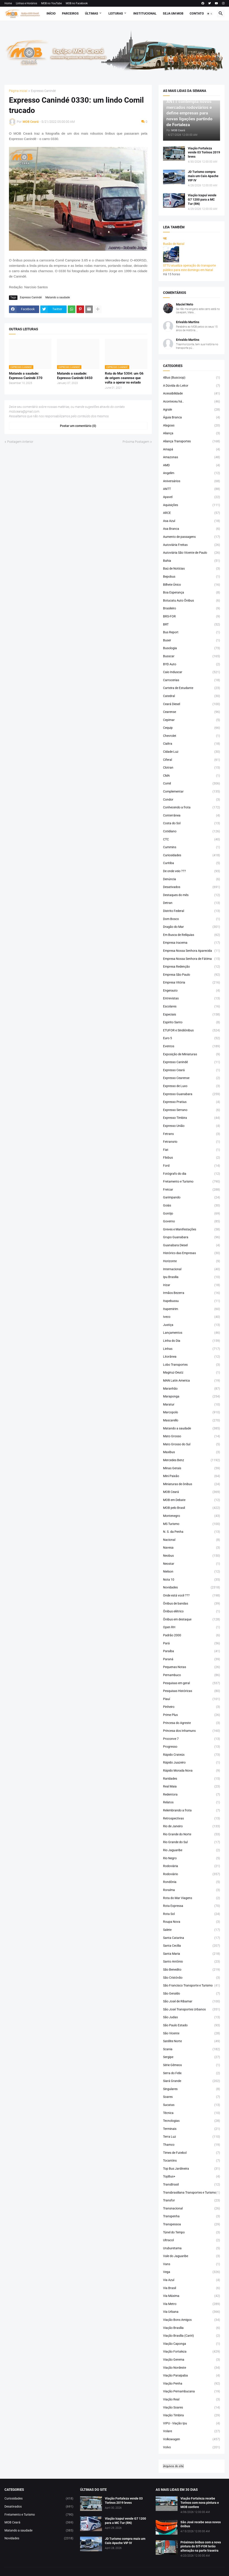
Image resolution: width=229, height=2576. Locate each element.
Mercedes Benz (191, 1460)
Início (51, 13)
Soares (191, 2097)
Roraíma (191, 1890)
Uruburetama (191, 2248)
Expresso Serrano (191, 1110)
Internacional (191, 1269)
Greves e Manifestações (191, 1229)
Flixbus (191, 1157)
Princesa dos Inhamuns (191, 1731)
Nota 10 (191, 1579)
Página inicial (18, 91)
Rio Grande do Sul (191, 1842)
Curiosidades (191, 855)
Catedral (191, 696)
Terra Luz (191, 2137)
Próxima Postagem (136, 441)
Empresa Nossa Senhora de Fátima (191, 959)
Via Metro (191, 2304)
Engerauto (191, 990)
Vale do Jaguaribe (191, 2256)
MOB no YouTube (51, 3)
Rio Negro (191, 1858)
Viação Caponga (191, 2344)
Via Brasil (191, 2288)
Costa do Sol (191, 823)
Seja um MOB (173, 13)
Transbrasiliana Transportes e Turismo (191, 2192)
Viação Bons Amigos (191, 2320)
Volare (191, 2431)
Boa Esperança (191, 592)
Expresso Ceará (191, 1070)
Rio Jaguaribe (191, 1850)
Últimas (91, 13)
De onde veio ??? (191, 871)
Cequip (191, 728)
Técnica (191, 2113)
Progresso (191, 1747)
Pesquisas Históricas (191, 1691)
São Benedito (191, 1970)
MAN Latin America (191, 1380)
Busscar (191, 656)
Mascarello (191, 1420)
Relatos (191, 1802)
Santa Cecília (191, 1946)
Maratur (191, 1404)
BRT (191, 624)
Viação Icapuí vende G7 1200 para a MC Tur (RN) (202, 199)
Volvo (191, 2447)
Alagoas (191, 425)
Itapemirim (191, 1309)
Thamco (191, 2145)
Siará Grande (191, 2081)
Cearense (191, 712)
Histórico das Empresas (191, 1253)
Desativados (191, 887)
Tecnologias (191, 2121)
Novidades (191, 1587)
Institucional (145, 13)
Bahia (191, 561)
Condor (191, 799)
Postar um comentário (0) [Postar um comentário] (78, 426)
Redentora (191, 1794)
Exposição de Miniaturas (191, 1054)
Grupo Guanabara (191, 1237)
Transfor (191, 2200)
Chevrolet (191, 736)
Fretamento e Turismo (191, 1181)
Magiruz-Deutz (191, 1372)
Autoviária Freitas (191, 545)
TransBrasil (191, 2184)
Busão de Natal (173, 244)
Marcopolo (191, 1412)
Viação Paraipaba (191, 2375)
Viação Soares (191, 2407)
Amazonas (191, 457)
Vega (191, 2272)
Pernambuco (191, 1675)
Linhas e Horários (26, 3)
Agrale (191, 409)
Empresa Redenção (191, 967)
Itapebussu (191, 1301)
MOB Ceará (191, 1492)
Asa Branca (191, 529)
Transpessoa (191, 2224)
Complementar (191, 791)
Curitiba (191, 863)
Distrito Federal (191, 911)
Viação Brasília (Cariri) (191, 2336)
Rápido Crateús (191, 1755)
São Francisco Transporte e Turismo (191, 1985)
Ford (191, 1166)
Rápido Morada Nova (191, 1770)
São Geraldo (191, 1993)
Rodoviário (191, 1874)
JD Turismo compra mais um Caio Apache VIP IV (203, 176)
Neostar (191, 1564)
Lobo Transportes (191, 1365)
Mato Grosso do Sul (191, 1444)
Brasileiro (191, 608)
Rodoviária (191, 1866)
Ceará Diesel (191, 704)
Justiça (191, 1325)
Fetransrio (191, 1142)
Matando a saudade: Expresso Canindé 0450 (75, 375)
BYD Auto (191, 664)
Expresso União (191, 1126)
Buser (191, 640)
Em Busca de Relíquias (191, 935)
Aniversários (191, 481)
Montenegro (191, 1516)
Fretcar (191, 1189)
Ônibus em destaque (191, 1619)
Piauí (191, 1699)
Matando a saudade (57, 297)
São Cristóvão (191, 1978)
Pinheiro (191, 1707)
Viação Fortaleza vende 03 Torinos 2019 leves (204, 152)
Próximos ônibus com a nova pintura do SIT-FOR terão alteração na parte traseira (200, 2546)
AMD (191, 465)
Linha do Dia (191, 1341)
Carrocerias (191, 680)
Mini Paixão (191, 1476)
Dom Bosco (191, 919)
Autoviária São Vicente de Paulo (191, 553)
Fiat (191, 1150)
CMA (191, 776)
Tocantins (191, 2160)
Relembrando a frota (191, 1810)
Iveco (191, 1317)
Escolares (191, 1006)
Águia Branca (191, 417)
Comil (191, 783)
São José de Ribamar (191, 2001)
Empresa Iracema (191, 943)
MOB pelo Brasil (191, 1508)
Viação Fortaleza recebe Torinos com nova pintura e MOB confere (199, 2503)
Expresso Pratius (191, 1102)
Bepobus (191, 577)
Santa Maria (191, 1954)
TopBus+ (191, 2176)
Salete (191, 1930)
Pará (191, 1643)
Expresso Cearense (191, 1078)
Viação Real (191, 2399)
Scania (191, 2049)
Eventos (191, 1046)
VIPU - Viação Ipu (191, 2423)
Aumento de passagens (191, 537)
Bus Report (191, 632)
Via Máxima (191, 2296)
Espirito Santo (191, 1022)
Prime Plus (191, 1715)
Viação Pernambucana (191, 2391)
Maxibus (191, 1452)
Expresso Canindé (43, 91)
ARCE (191, 513)
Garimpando (191, 1197)
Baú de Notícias (191, 568)
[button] (210, 13)
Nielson (191, 1571)
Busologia (191, 648)
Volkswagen (191, 2439)
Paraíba (191, 1651)
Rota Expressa (191, 1906)
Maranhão (191, 1389)
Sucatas (191, 2105)
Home (8, 3)
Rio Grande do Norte (191, 1834)
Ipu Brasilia (191, 1277)
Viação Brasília (191, 2328)
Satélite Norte (191, 2041)
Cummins (191, 847)
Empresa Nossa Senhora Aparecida (191, 951)
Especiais (191, 1014)
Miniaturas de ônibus (191, 1484)
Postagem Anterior (20, 441)
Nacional (191, 1540)
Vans (191, 2264)
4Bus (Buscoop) (191, 377)
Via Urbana (191, 2312)
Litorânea (191, 1357)
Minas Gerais (191, 1468)
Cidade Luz (191, 752)
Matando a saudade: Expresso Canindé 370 (25, 375)
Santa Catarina (191, 1938)
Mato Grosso (191, 1436)
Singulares (191, 2089)
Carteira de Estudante (191, 688)
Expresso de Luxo (191, 1086)
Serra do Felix (191, 2073)
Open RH (191, 1627)
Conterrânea (191, 815)
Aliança (191, 433)
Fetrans (191, 1134)
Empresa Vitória (191, 982)
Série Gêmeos (191, 2065)
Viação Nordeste (191, 2368)
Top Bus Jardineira (191, 2169)
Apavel (191, 497)
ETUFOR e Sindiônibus (191, 1030)
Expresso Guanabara (191, 1094)
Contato (197, 13)
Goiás (191, 1205)
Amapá (191, 449)
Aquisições (191, 505)
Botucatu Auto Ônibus (191, 600)
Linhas (191, 1349)
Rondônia (191, 1882)
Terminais (191, 2129)
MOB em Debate (191, 1500)
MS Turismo (191, 1524)
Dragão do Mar (191, 927)
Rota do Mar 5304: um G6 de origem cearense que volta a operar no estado (124, 378)
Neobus (191, 1556)
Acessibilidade (191, 393)
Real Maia (191, 1786)
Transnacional (191, 2208)
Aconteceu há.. (191, 401)
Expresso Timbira (191, 1118)
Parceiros (70, 13)
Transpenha (191, 2216)
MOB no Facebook (77, 3)
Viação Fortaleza (191, 2351)
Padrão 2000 (191, 1635)
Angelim (191, 473)
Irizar (191, 1285)
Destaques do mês (191, 895)
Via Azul (191, 2280)
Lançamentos (191, 1333)
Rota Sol (191, 1914)
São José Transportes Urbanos (191, 2009)
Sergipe (191, 2057)
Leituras (115, 13)
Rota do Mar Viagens (191, 1898)
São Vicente (191, 2033)
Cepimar (191, 720)
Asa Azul (191, 521)
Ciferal (191, 760)
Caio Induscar (191, 672)
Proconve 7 (191, 1739)
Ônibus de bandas (191, 1603)
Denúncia (191, 879)
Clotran (191, 767)
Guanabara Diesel (191, 1245)
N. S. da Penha (191, 1532)
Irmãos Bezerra (191, 1293)
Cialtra (191, 744)
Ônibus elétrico (191, 1611)
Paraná (191, 1659)
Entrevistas (191, 998)
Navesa (191, 1548)
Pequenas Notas (191, 1667)
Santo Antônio (191, 1961)
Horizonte (191, 1261)
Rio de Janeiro (191, 1826)
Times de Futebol (191, 2153)
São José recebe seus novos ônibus (200, 2524)
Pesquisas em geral (191, 1683)
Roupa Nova (191, 1922)
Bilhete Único (191, 585)
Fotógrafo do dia (191, 1174)
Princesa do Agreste (191, 1723)
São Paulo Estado (191, 2025)
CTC (191, 839)
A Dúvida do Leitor (191, 386)
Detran (191, 903)
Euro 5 (191, 1038)
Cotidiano (191, 831)
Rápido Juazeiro (191, 1762)
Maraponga (191, 1396)
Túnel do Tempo (191, 2232)
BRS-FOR (191, 616)
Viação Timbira (191, 2415)
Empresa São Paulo (191, 975)
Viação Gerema (191, 2360)
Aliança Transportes (191, 441)
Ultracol (191, 2240)
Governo (191, 1221)
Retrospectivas (191, 1818)
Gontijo (191, 1213)
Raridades (191, 1779)
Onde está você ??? (191, 1595)
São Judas (191, 2017)
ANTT (191, 489)
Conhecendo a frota (191, 807)
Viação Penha (191, 2383)
